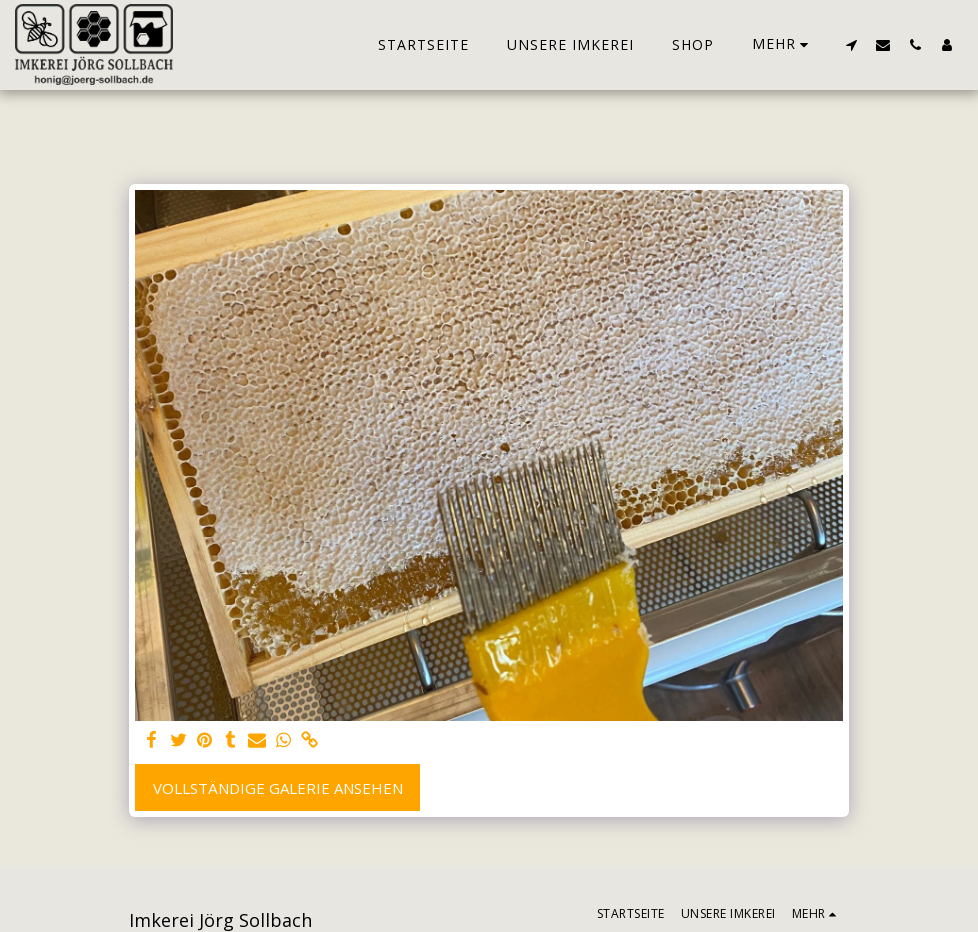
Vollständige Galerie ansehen (278, 788)
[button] (851, 44)
